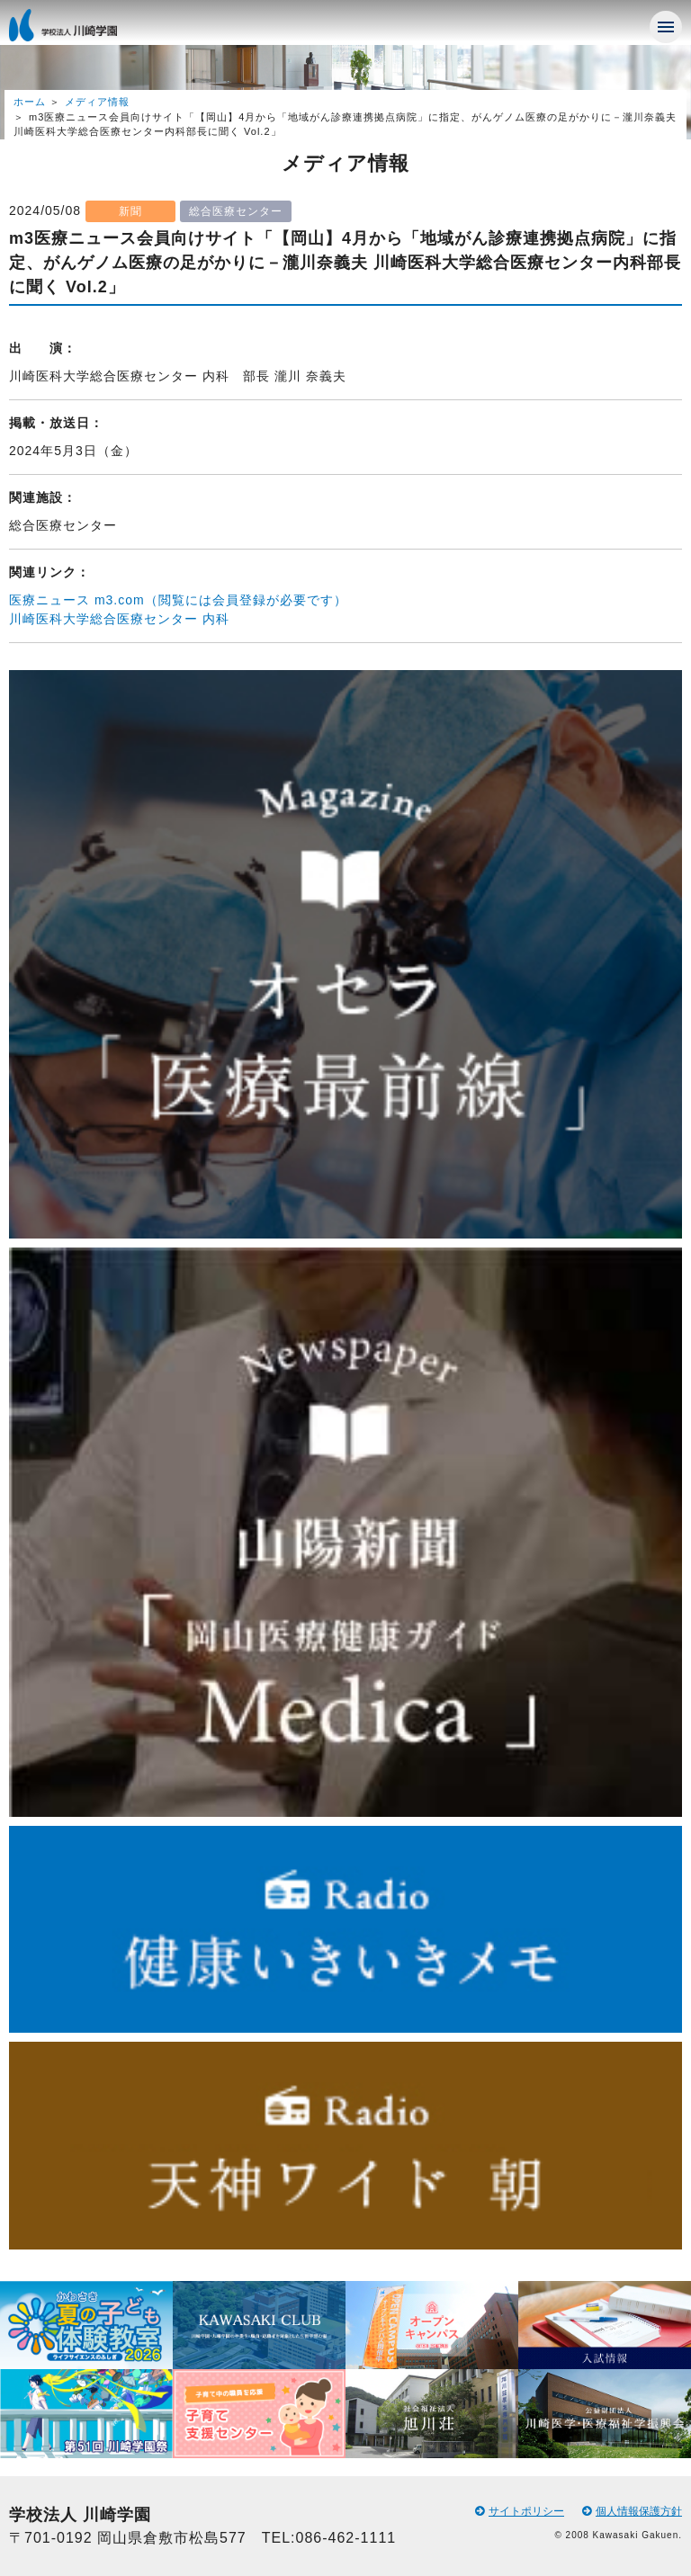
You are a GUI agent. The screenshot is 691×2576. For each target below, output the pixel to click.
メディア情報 (97, 101)
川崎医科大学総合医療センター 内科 (119, 619)
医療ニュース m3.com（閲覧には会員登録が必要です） (178, 600)
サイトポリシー (519, 2511)
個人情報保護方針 (632, 2511)
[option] (86, 2369)
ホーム (29, 101)
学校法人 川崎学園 (81, 30)
